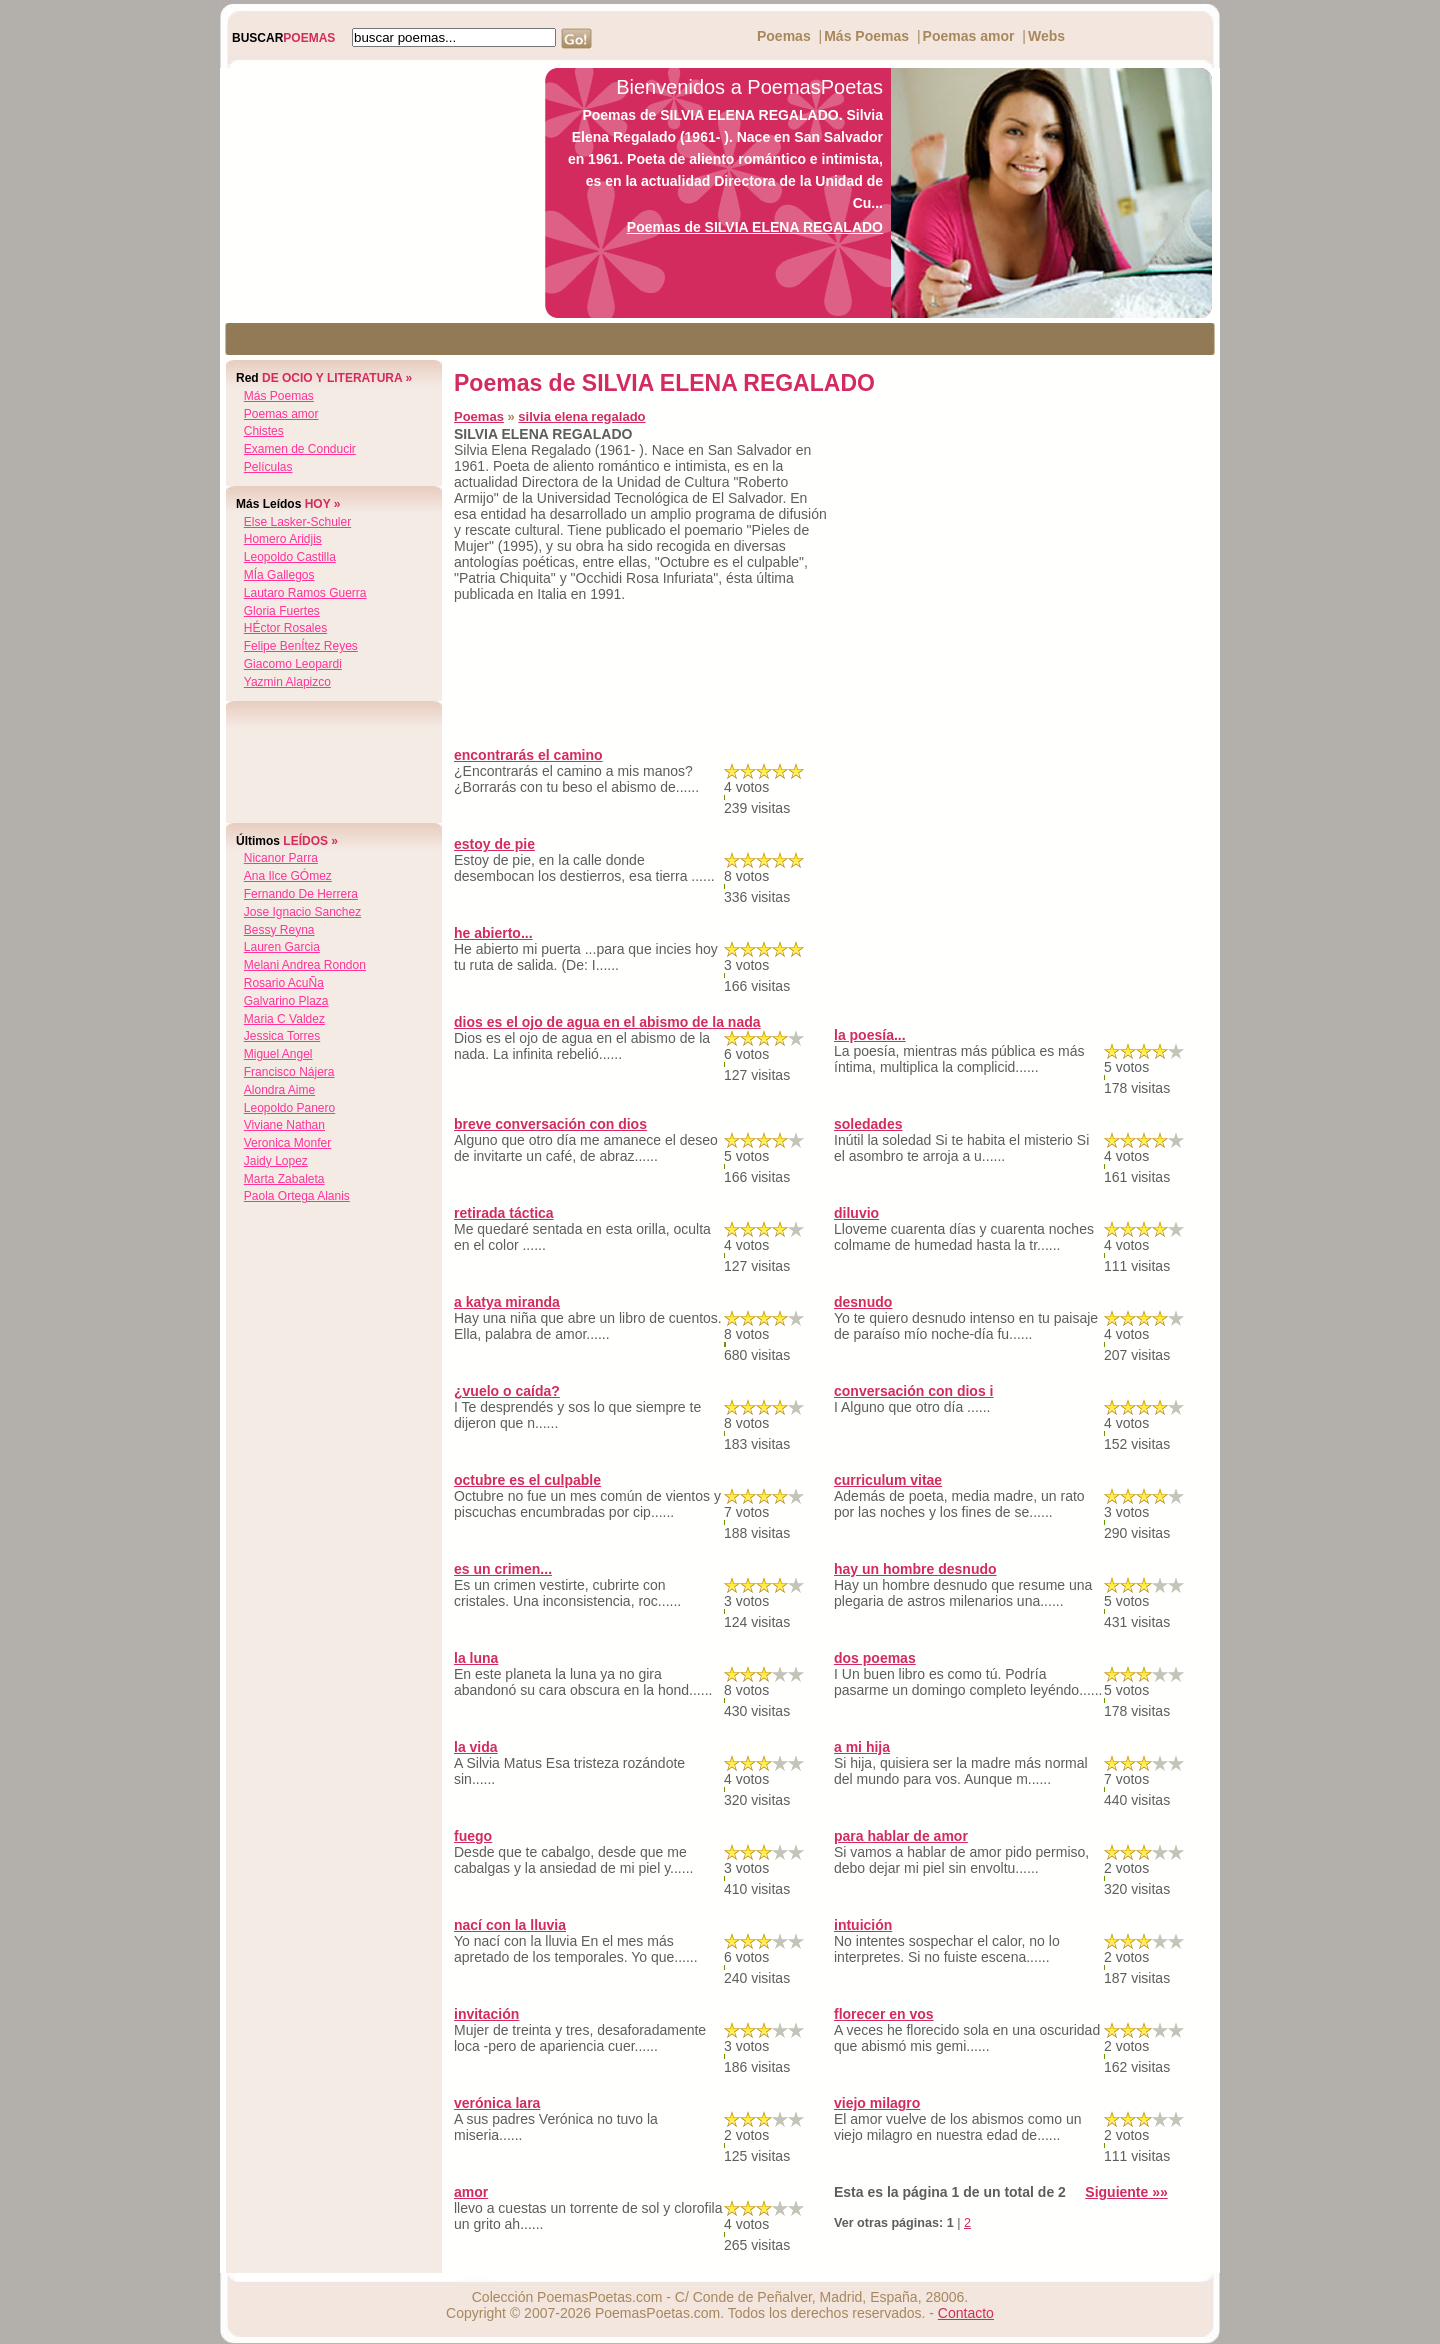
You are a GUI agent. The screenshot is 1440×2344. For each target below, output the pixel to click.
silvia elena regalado (581, 416)
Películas (268, 467)
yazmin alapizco (287, 682)
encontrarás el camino (528, 755)
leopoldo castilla (290, 557)
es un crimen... (503, 1569)
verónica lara (497, 2103)
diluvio (856, 1213)
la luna (476, 1658)
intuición (863, 1925)
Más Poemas (866, 36)
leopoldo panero (289, 1108)
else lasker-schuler (297, 522)
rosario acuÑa (284, 983)
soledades (868, 1124)
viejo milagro (877, 2103)
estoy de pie (494, 844)
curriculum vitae (888, 1480)
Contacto (966, 2313)
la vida (476, 1747)
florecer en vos (884, 2014)
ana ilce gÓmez (288, 876)
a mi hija (862, 1747)
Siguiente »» (1126, 2192)
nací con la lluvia (510, 1925)
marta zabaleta (284, 1179)
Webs (1046, 36)
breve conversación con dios (550, 1124)
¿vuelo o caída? (507, 1391)
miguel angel (278, 1054)
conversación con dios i (914, 1391)
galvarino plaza (286, 1001)
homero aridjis (283, 539)
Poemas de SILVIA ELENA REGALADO (755, 227)
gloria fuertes (282, 611)
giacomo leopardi (293, 664)
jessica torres (282, 1036)
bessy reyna (279, 930)
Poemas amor (969, 36)
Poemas (784, 36)
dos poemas (875, 1658)
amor (471, 2192)
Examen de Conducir (300, 449)
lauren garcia (282, 947)
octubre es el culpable (527, 1480)
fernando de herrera (301, 894)
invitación (486, 2014)
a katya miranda (507, 1302)
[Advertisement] (377, 193)
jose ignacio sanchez (302, 912)
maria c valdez (284, 1019)
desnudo (863, 1302)
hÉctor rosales (285, 628)
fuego (473, 1836)
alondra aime (279, 1090)
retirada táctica (504, 1213)
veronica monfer (287, 1143)
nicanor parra (281, 858)
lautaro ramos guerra (305, 593)
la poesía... (870, 1035)
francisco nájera (289, 1072)
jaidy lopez (276, 1161)
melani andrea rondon (305, 965)
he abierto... (493, 933)
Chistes (264, 431)
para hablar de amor (901, 1836)
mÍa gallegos (279, 575)
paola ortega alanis (297, 1196)
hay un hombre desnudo (915, 1569)
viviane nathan (284, 1125)
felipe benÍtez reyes (301, 646)
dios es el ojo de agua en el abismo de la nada (607, 1022)
